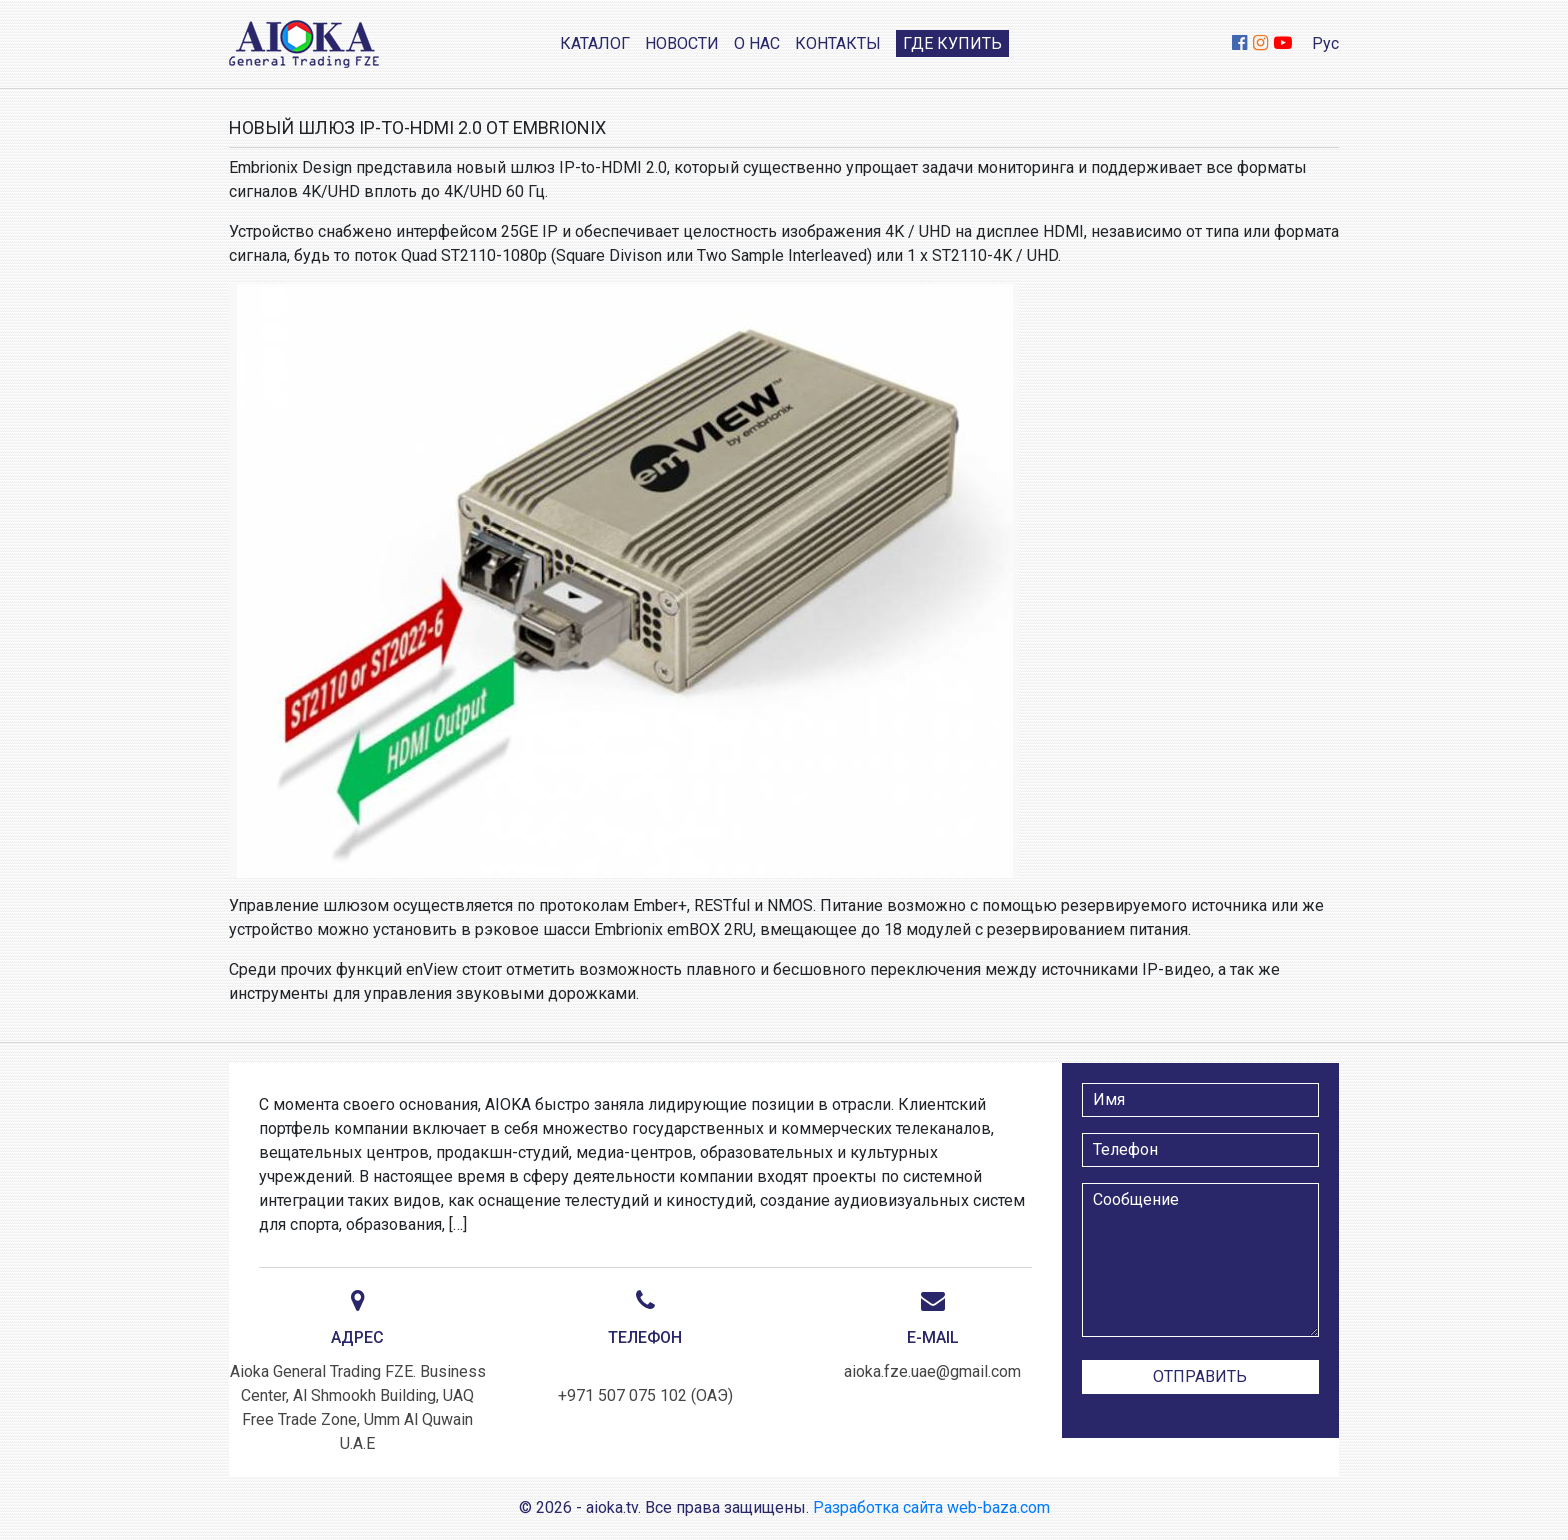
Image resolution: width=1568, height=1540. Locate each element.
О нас (757, 43)
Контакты (838, 43)
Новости (682, 43)
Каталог (595, 43)
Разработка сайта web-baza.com (931, 1507)
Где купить (952, 43)
